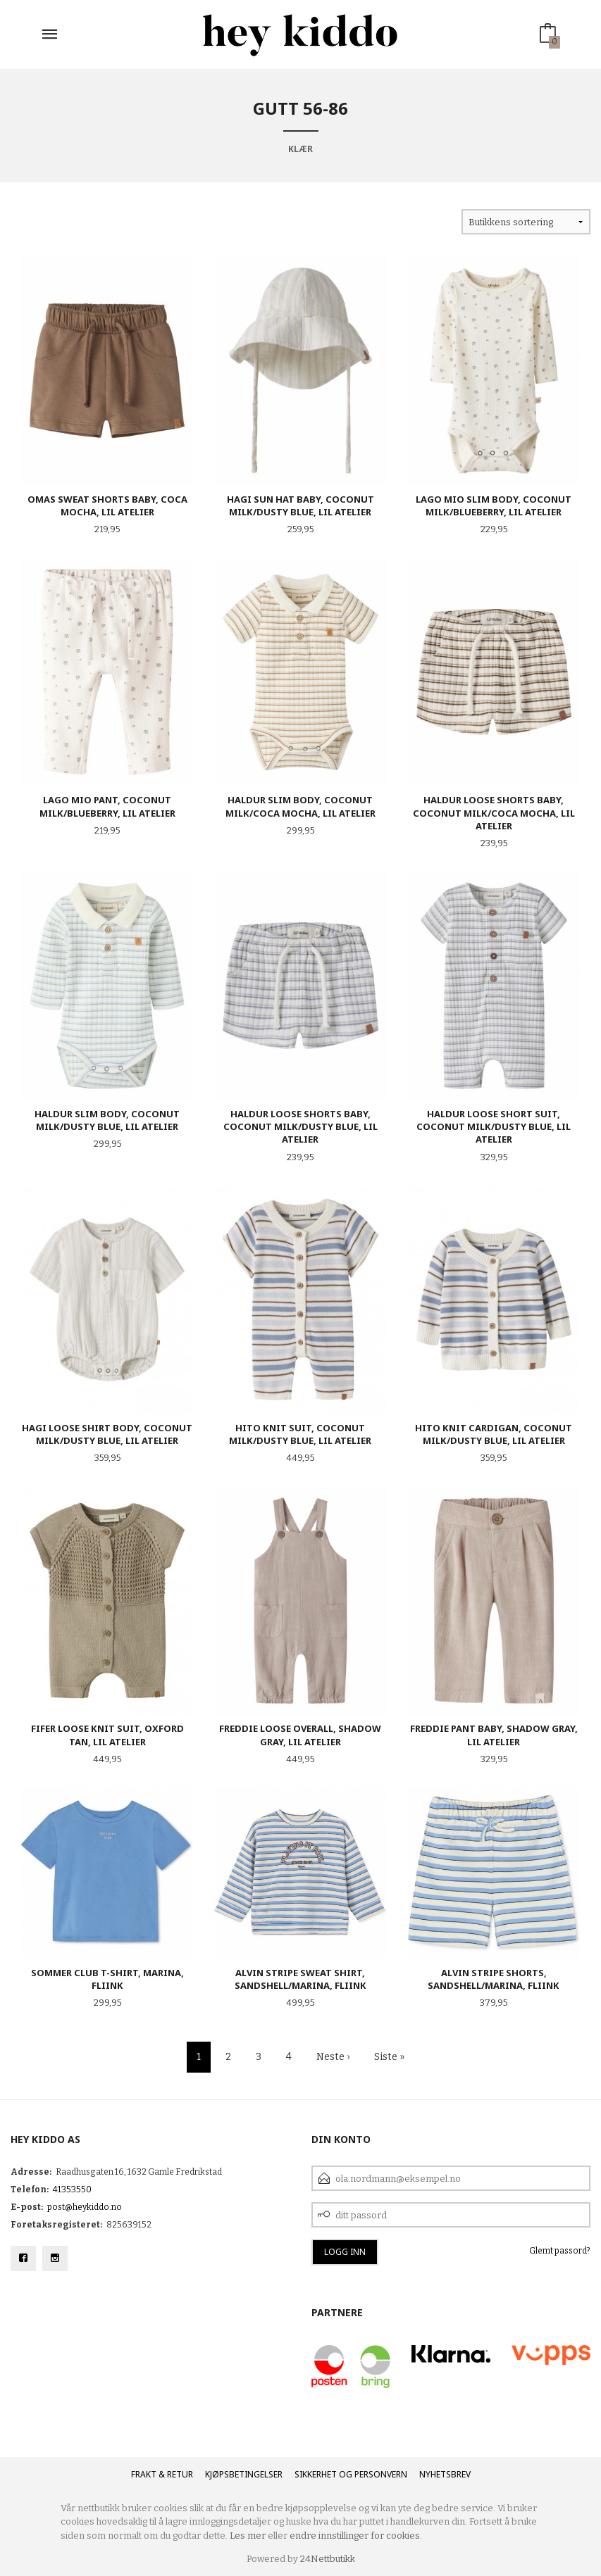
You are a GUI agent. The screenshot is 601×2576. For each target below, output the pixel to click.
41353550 (72, 2189)
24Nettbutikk (327, 2558)
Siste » (389, 2057)
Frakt (143, 2474)
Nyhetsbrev (445, 2474)
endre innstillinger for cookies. (356, 2535)
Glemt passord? (559, 2251)
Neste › (332, 2057)
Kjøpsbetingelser (244, 2474)
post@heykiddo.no (84, 2207)
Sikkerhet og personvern (351, 2474)
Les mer (248, 2535)
